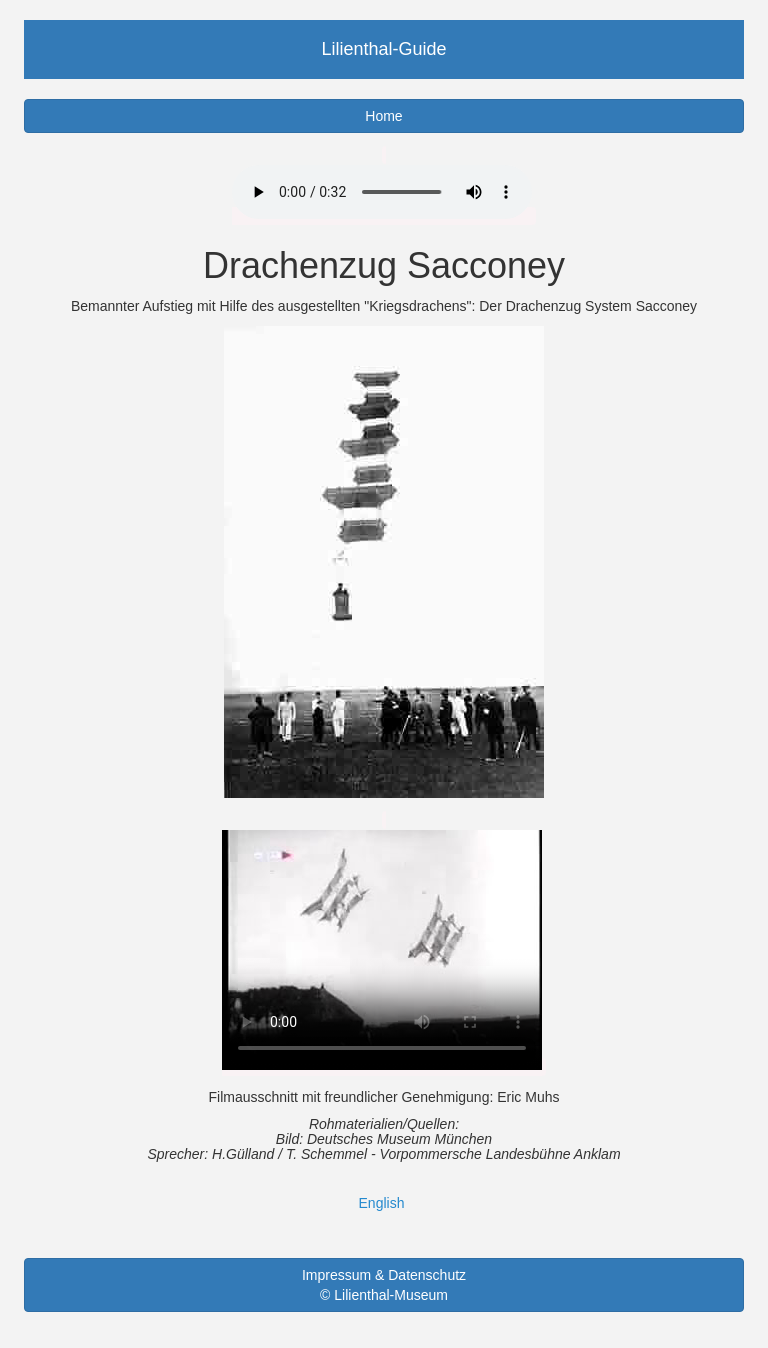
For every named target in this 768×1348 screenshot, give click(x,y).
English (382, 1203)
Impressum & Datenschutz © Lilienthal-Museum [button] (384, 1285)
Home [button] (383, 116)
